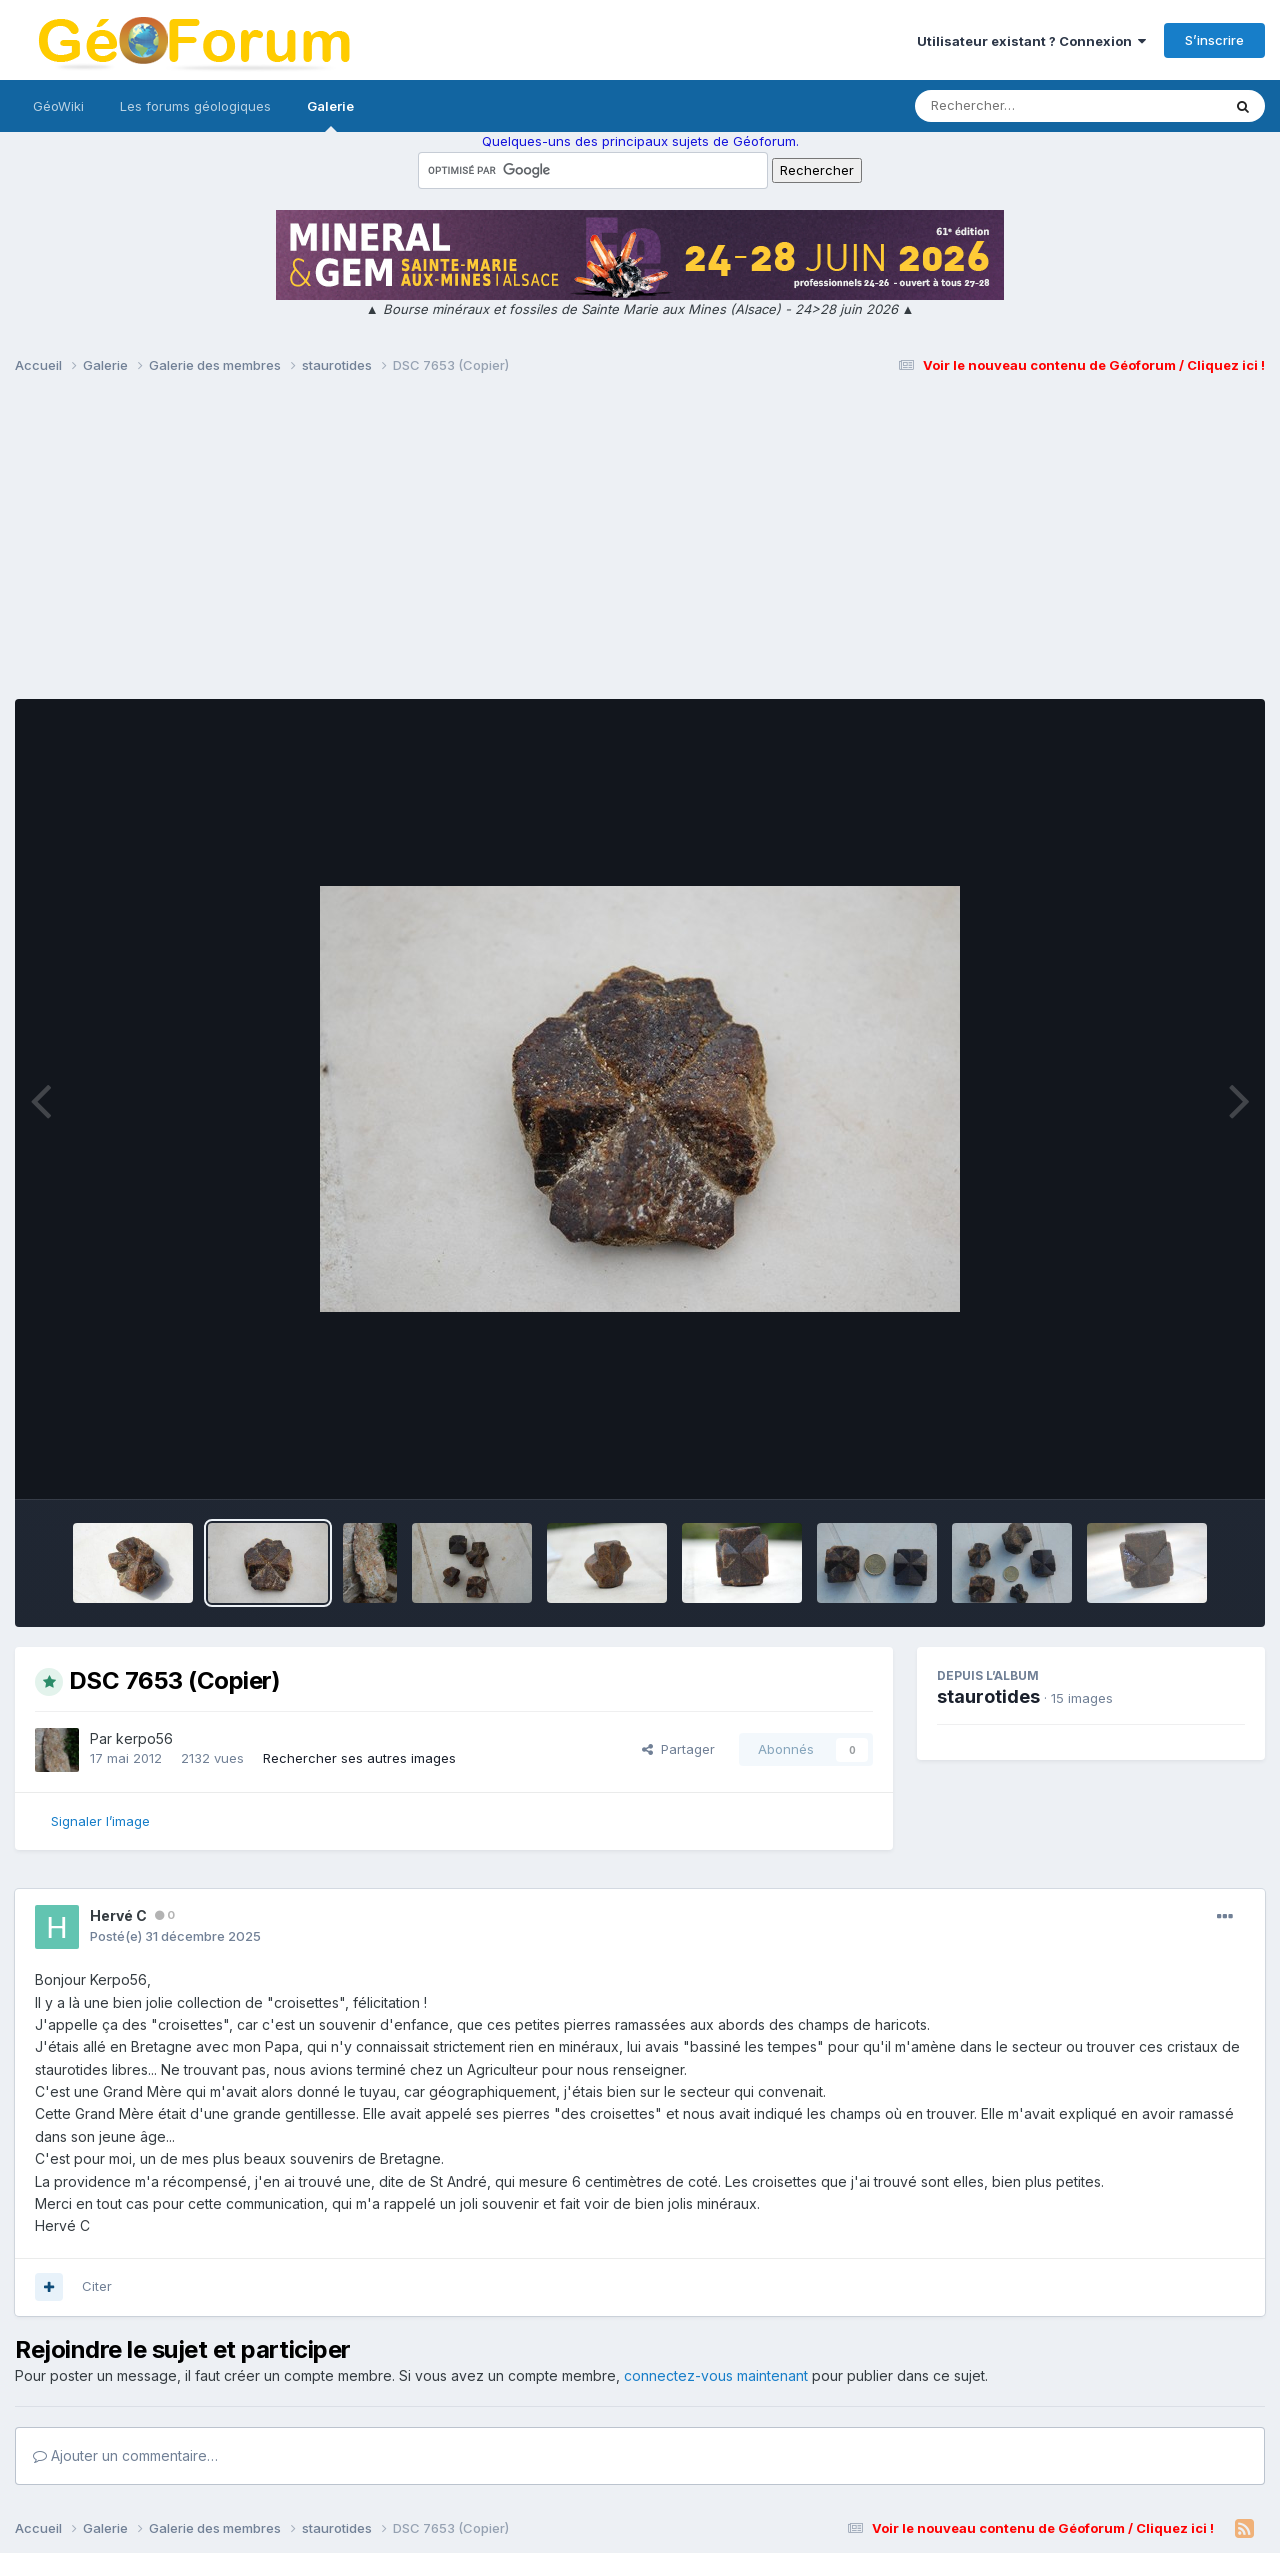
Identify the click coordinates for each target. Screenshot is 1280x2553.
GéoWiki (58, 106)
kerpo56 (144, 1738)
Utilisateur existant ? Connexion (1031, 41)
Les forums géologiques (195, 106)
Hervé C (118, 1915)
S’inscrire (1214, 40)
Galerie (330, 115)
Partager (678, 1749)
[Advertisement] (640, 546)
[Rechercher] (1010, 106)
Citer (97, 2286)
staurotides (988, 1696)
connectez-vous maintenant (716, 2375)
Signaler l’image (100, 1821)
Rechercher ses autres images (359, 1758)
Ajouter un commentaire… (125, 2455)
